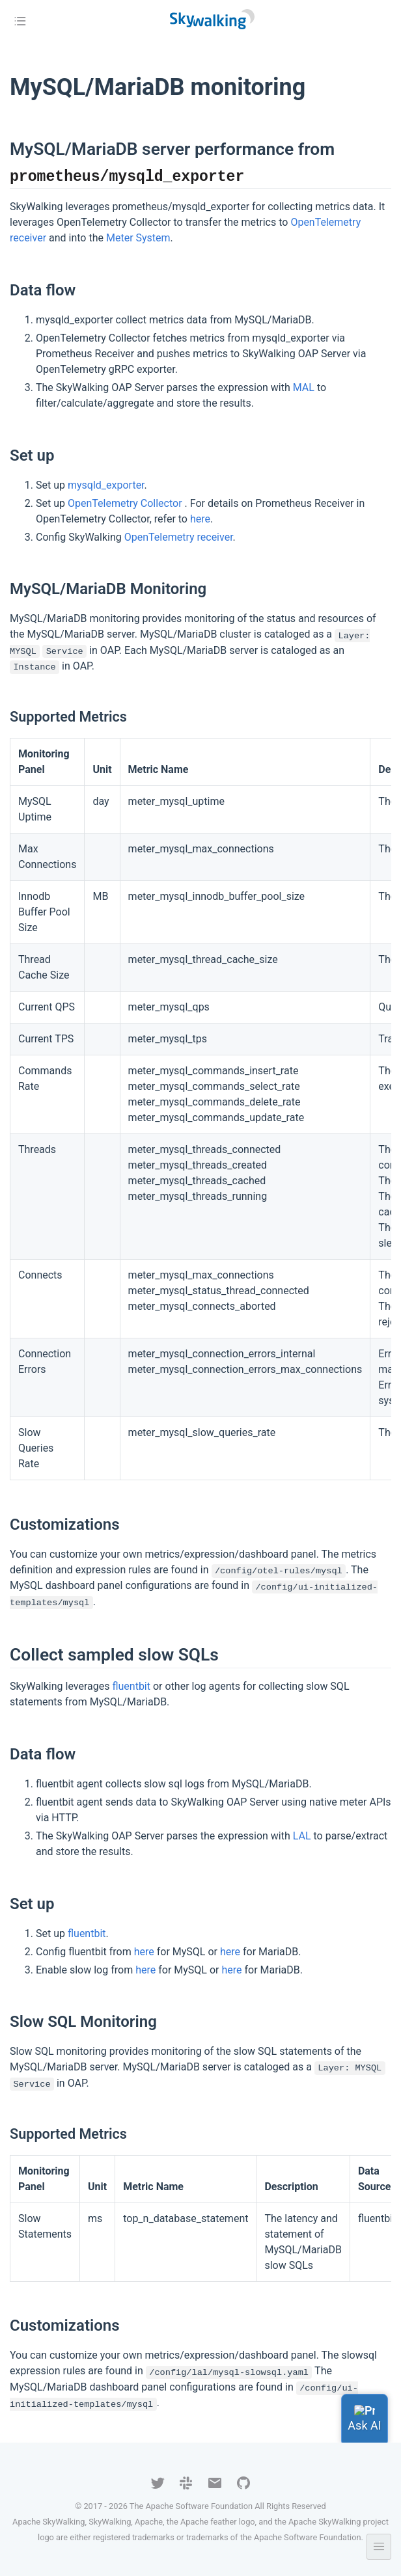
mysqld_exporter (106, 485)
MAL (303, 387)
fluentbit (131, 1686)
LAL (302, 1836)
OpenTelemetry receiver (178, 537)
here (200, 519)
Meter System (138, 238)
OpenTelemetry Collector (126, 503)
